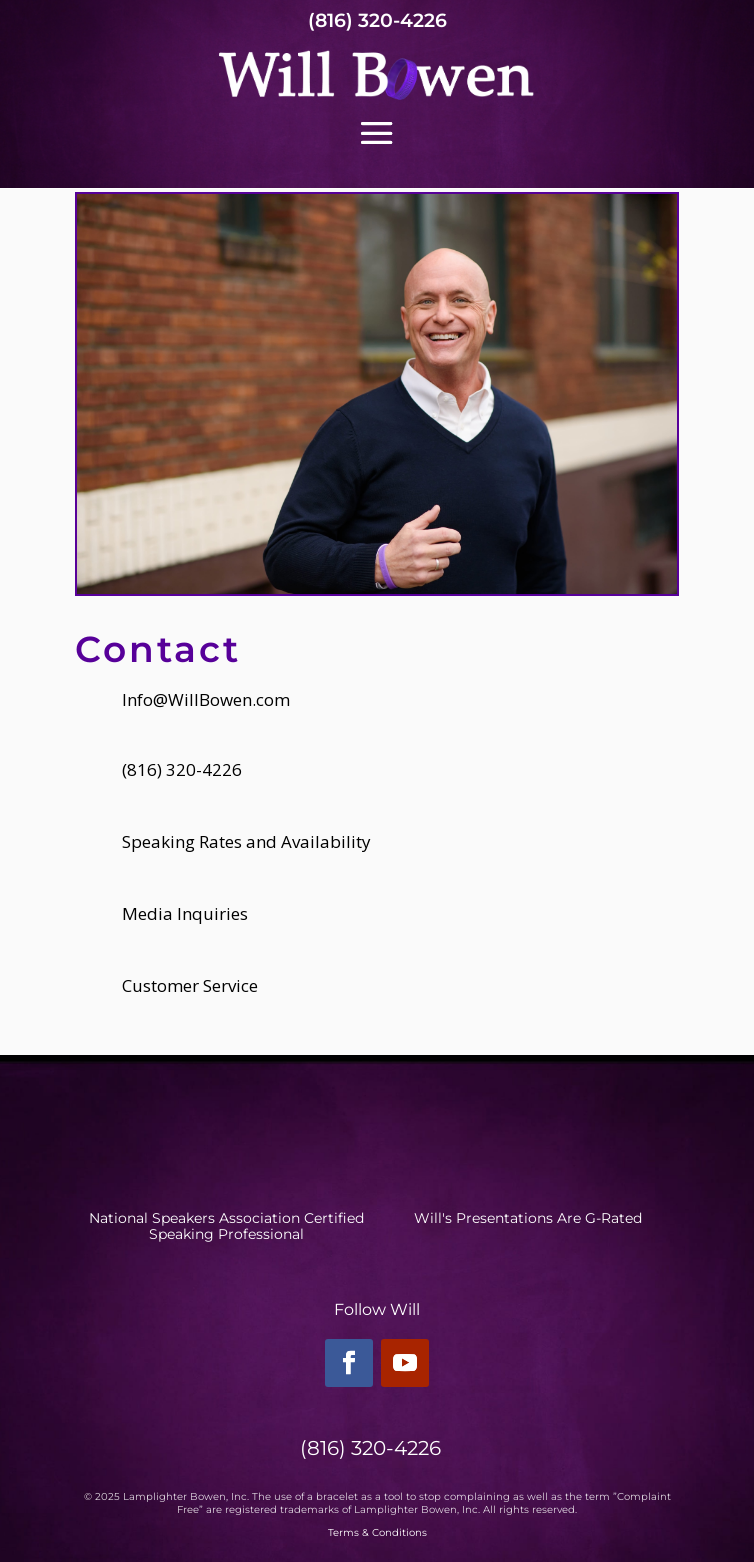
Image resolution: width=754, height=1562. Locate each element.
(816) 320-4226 (377, 20)
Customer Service (190, 985)
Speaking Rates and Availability (246, 841)
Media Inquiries (185, 913)
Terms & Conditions (377, 1532)
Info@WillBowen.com (206, 699)
